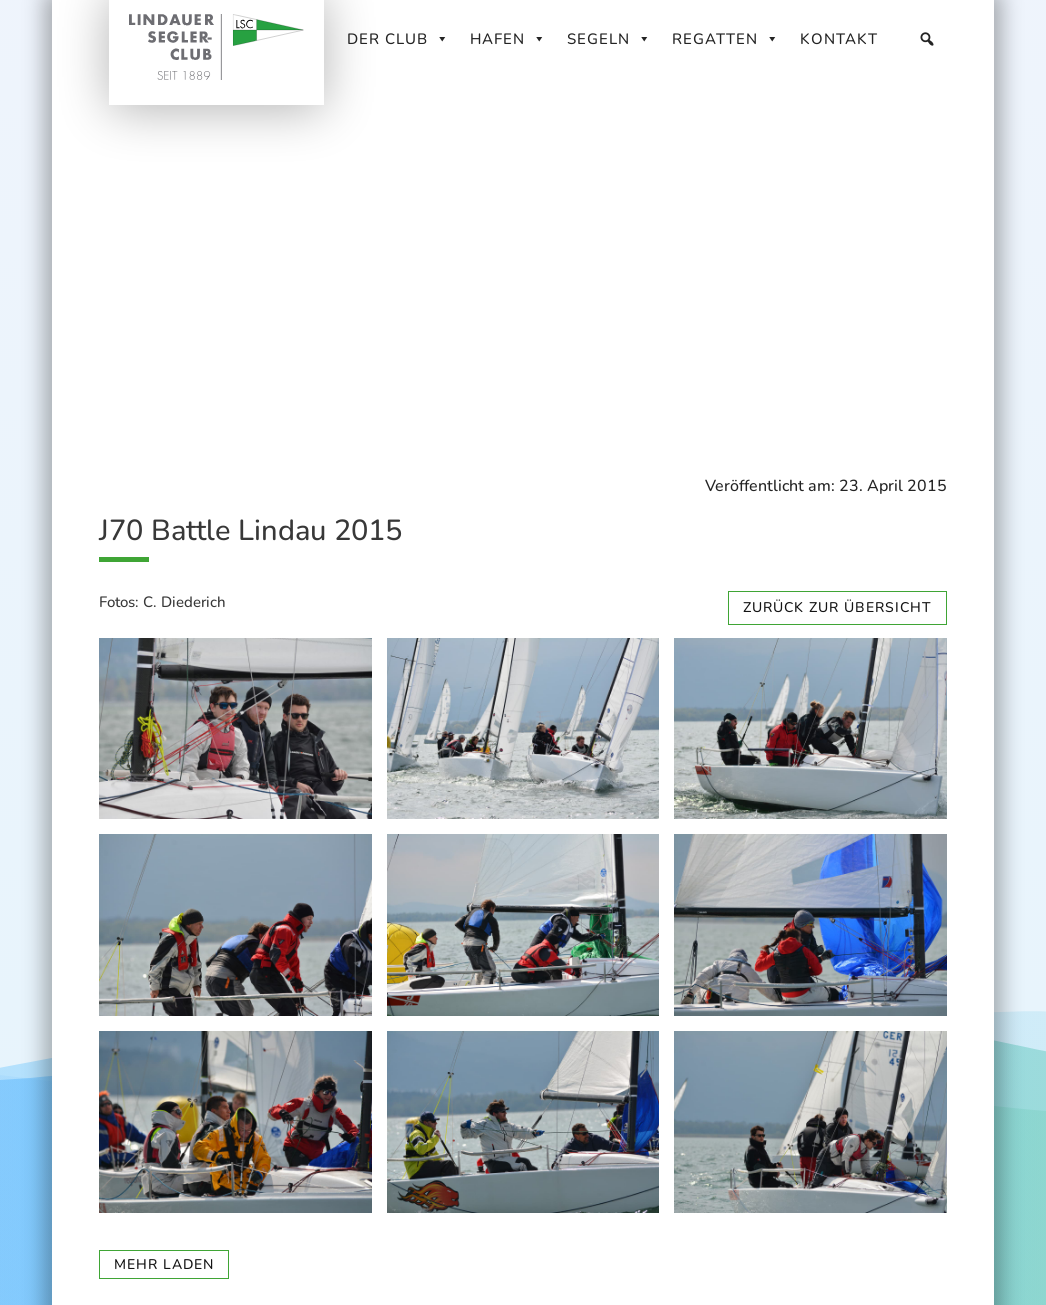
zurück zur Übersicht (837, 607)
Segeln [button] (609, 39)
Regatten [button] (726, 39)
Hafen (508, 39)
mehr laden (164, 1264)
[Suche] (927, 39)
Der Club (398, 39)
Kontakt (839, 39)
